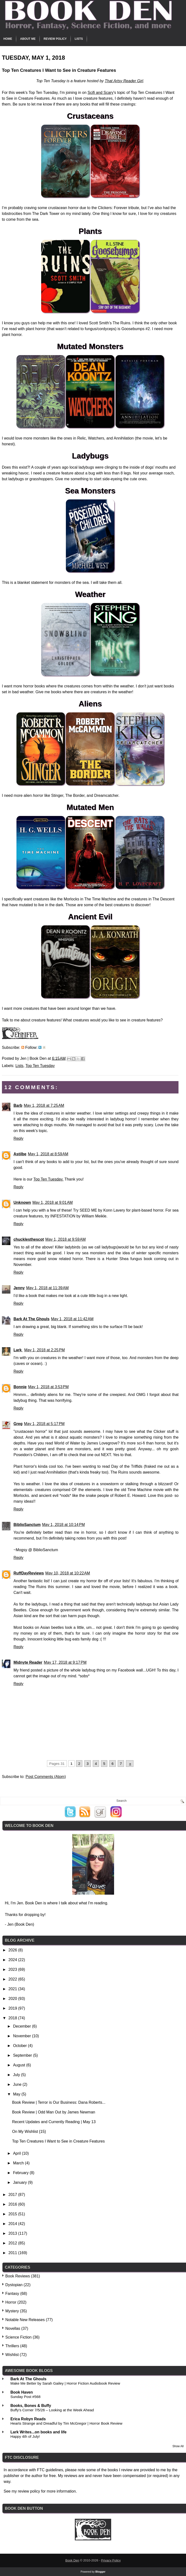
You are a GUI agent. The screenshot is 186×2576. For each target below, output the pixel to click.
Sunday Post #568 (25, 2397)
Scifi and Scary (101, 92)
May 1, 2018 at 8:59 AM (48, 1154)
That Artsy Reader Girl (124, 81)
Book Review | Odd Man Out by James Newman (53, 2112)
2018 (13, 2018)
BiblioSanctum (27, 1525)
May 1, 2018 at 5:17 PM (44, 1424)
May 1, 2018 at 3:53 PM (48, 1387)
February (21, 2173)
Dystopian (14, 2285)
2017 (13, 2195)
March (19, 2163)
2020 (13, 1999)
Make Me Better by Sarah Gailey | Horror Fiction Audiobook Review (65, 2383)
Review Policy (55, 39)
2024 (13, 1960)
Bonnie (20, 1387)
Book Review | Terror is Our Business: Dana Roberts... (58, 2102)
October (20, 2046)
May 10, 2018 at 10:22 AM (67, 1573)
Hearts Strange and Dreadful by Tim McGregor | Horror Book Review (66, 2423)
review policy (29, 2491)
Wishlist (12, 2355)
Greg (18, 1424)
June (18, 2084)
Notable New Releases (25, 2320)
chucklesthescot (29, 1239)
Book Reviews (17, 2276)
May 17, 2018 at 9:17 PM (65, 1662)
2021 (13, 1989)
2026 (13, 1950)
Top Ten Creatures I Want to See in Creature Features (58, 2141)
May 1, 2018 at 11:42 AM (72, 1319)
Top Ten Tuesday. (48, 1179)
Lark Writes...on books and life (38, 2432)
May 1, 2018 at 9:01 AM (52, 1202)
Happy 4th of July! (25, 2436)
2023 (13, 1969)
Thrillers (12, 2346)
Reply (18, 1138)
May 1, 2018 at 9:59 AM (65, 1239)
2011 (13, 2253)
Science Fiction (18, 2337)
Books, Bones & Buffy (30, 2406)
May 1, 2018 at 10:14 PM (63, 1525)
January (20, 2182)
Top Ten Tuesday (40, 1066)
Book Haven (21, 2392)
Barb (18, 1105)
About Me (28, 39)
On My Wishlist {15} (29, 2131)
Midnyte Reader (28, 1662)
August (19, 2065)
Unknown (22, 1202)
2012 (13, 2243)
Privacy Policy (111, 2560)
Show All (178, 2446)
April (17, 2153)
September (23, 2055)
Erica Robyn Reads (28, 2419)
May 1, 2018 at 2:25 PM (44, 1350)
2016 (13, 2204)
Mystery (12, 2311)
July (17, 2075)
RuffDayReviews (29, 1573)
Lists (79, 39)
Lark (18, 1350)
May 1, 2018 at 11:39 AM (47, 1288)
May (17, 2094)
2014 (13, 2224)
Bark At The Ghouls (32, 1319)
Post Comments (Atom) (46, 1777)
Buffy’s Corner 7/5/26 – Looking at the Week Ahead (52, 2410)
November (22, 2036)
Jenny (19, 1288)
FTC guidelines (50, 2470)
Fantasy (12, 2293)
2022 (13, 1979)
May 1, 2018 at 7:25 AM (44, 1105)
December (22, 2026)
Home (7, 39)
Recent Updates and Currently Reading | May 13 (54, 2122)
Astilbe (20, 1154)
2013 (13, 2233)
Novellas (12, 2328)
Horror (10, 2302)
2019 (13, 2008)
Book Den (72, 2560)
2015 (13, 2214)
